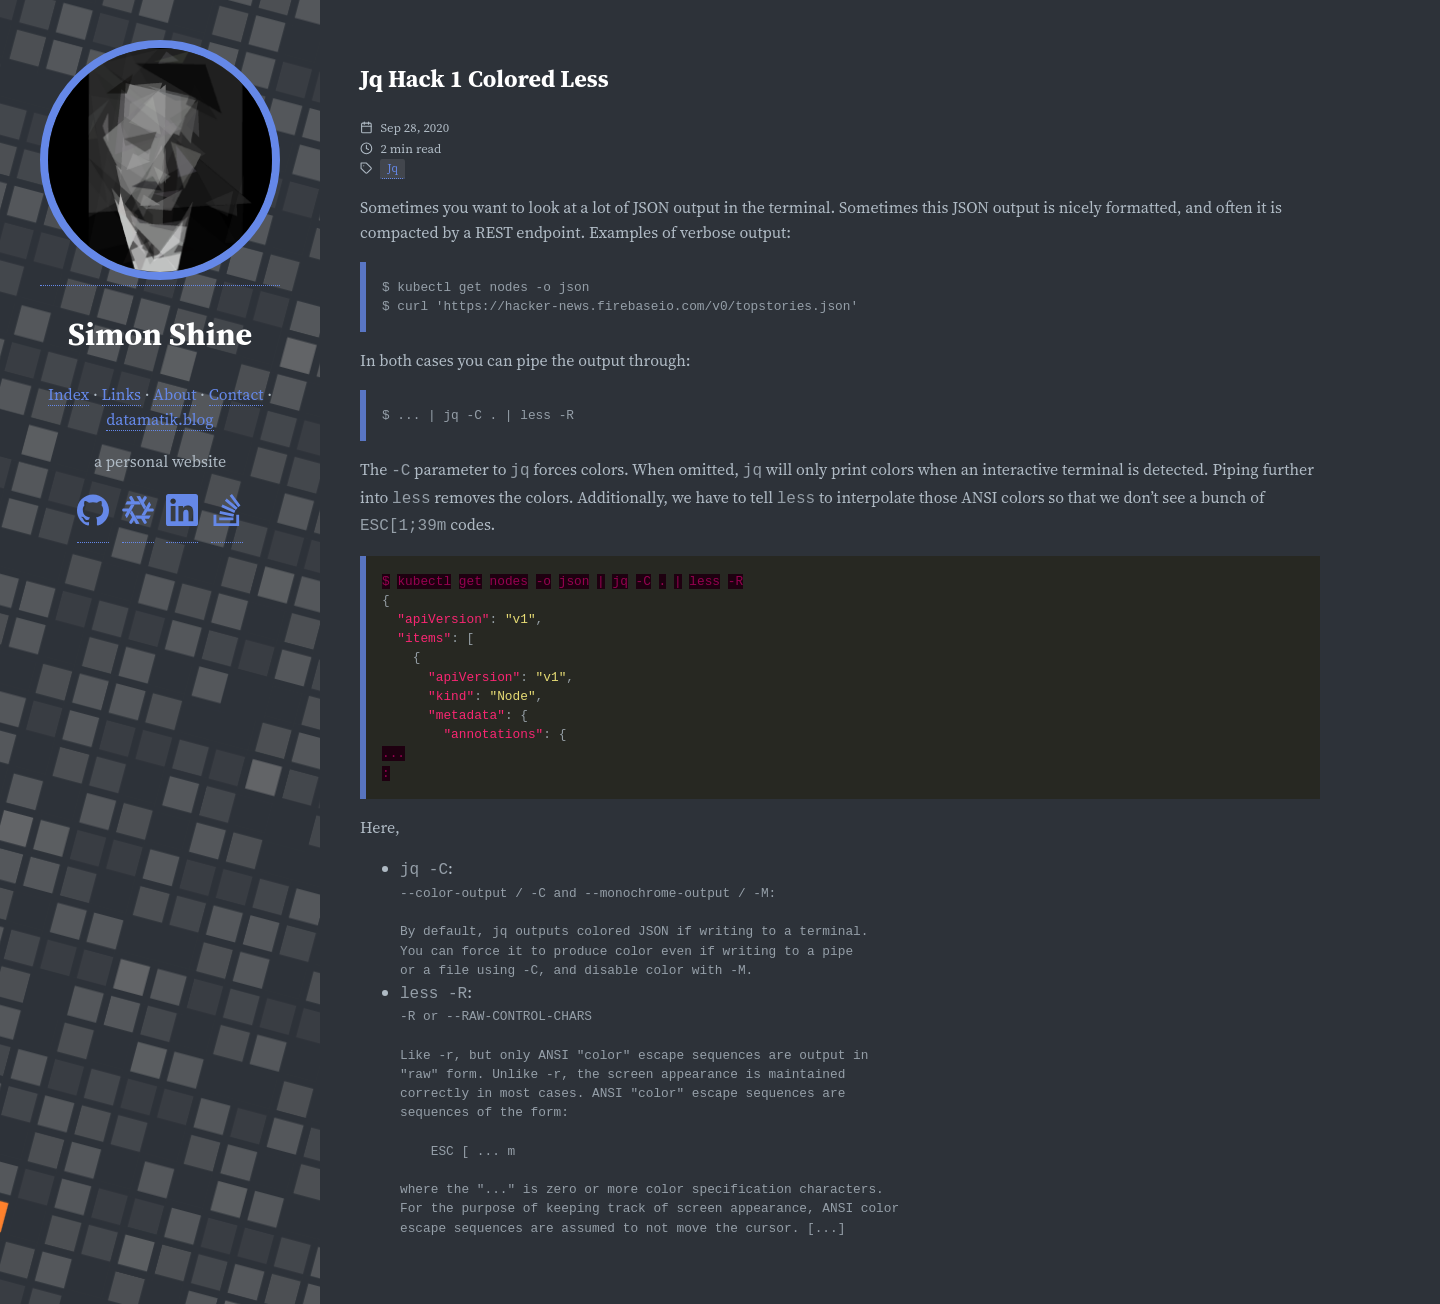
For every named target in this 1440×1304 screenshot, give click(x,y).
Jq (392, 168)
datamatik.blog (159, 419)
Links (122, 394)
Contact (236, 394)
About (174, 394)
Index (68, 394)
